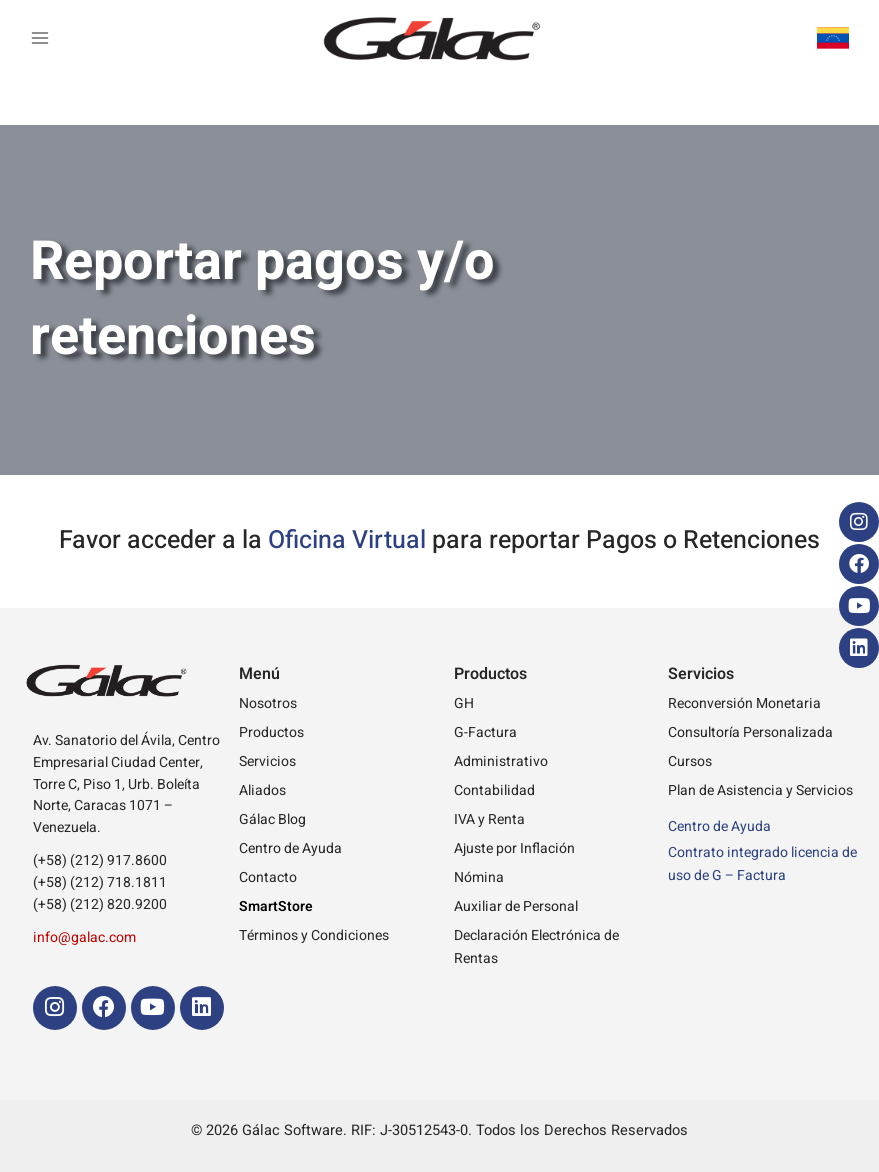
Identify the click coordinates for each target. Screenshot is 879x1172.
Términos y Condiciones (314, 935)
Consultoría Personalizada (750, 732)
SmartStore (276, 906)
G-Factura (485, 732)
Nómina (479, 877)
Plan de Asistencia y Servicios (760, 790)
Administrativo (501, 761)
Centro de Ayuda (290, 848)
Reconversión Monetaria (744, 703)
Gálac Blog (272, 819)
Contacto (268, 877)
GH (464, 703)
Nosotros (268, 703)
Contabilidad (494, 790)
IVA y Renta (489, 819)
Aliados (262, 790)
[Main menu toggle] (40, 38)
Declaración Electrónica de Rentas (536, 947)
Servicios (267, 761)
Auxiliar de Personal (516, 906)
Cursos (690, 761)
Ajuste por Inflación (514, 848)
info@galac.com (84, 937)
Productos (271, 732)
